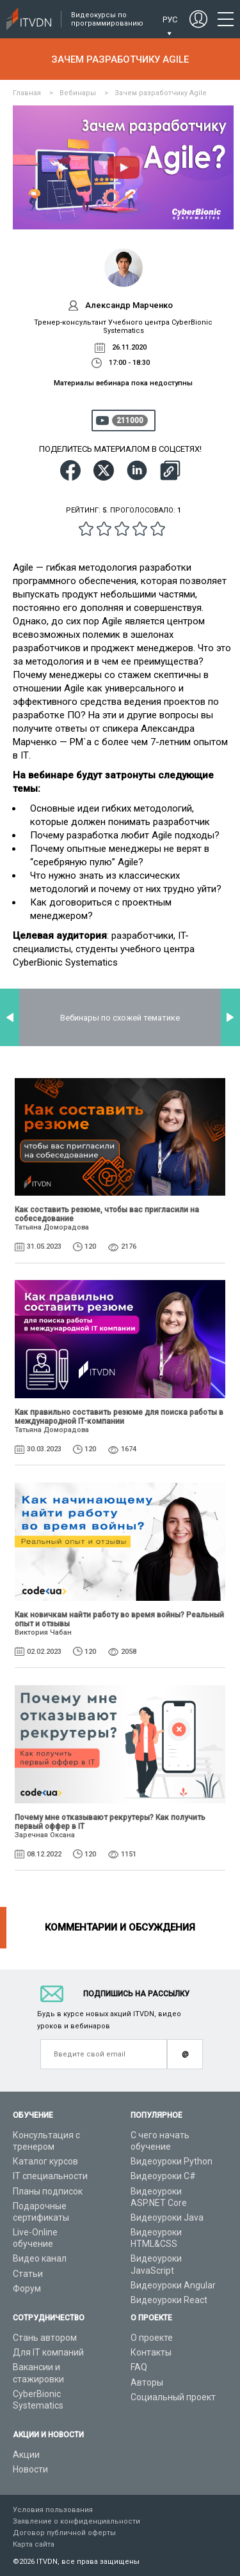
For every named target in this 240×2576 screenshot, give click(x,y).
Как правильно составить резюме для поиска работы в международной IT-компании (119, 1417)
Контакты (151, 2352)
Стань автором (45, 2338)
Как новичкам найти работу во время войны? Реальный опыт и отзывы (119, 1619)
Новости (30, 2469)
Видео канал (40, 2258)
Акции (26, 2454)
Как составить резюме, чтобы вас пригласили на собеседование (107, 1214)
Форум (27, 2288)
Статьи (28, 2274)
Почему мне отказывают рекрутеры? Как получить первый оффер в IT (110, 1822)
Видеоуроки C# (163, 2176)
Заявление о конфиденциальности (76, 2521)
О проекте (152, 2338)
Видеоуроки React (169, 2300)
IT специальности (50, 2176)
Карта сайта (33, 2544)
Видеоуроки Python (171, 2161)
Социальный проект (173, 2397)
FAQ (139, 2367)
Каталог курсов (45, 2161)
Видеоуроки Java (167, 2217)
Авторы (147, 2382)
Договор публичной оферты (64, 2533)
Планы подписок (48, 2191)
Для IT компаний (48, 2352)
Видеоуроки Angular (173, 2285)
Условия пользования (53, 2510)
